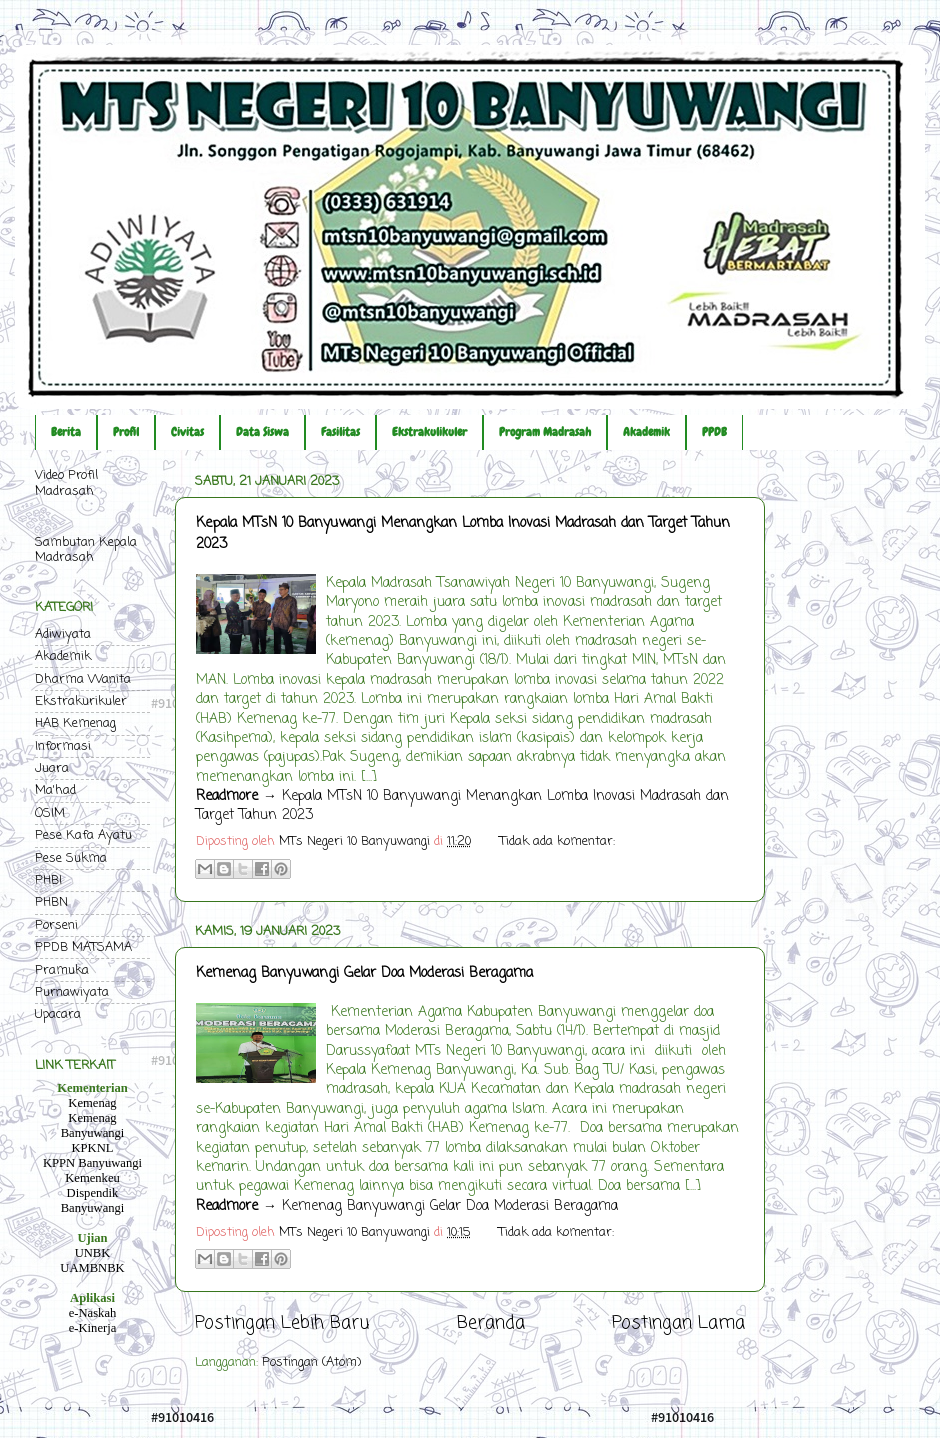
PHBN (51, 902)
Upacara (58, 1014)
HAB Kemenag (75, 723)
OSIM (50, 813)
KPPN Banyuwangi (92, 1163)
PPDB (714, 432)
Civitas (187, 432)
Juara (52, 768)
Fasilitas (340, 432)
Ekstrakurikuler (81, 701)
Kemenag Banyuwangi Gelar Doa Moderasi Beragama (364, 973)
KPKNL (93, 1148)
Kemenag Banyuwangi (93, 1125)
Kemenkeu (92, 1178)
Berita (66, 432)
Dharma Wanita (83, 679)
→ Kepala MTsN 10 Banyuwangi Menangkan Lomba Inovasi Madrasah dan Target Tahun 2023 (462, 806)
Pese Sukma (71, 858)
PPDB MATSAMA (83, 947)
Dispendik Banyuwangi (93, 1200)
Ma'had (55, 790)
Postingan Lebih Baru (282, 1323)
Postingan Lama (678, 1323)
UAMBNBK (92, 1268)
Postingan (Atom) (311, 1362)
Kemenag (92, 1103)
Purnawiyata (72, 992)
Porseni (56, 925)
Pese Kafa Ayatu (83, 835)
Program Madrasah (545, 432)
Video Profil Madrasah (66, 483)
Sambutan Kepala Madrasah (86, 550)
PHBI (48, 880)
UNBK (93, 1253)
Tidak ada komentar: (557, 841)
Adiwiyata (63, 634)
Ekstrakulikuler (429, 432)
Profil (126, 432)
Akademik (646, 432)
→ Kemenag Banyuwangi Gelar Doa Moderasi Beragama (407, 1206)
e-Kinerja (93, 1328)
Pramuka (62, 970)
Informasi (63, 746)
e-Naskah (93, 1313)
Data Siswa (262, 432)
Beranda (491, 1323)
